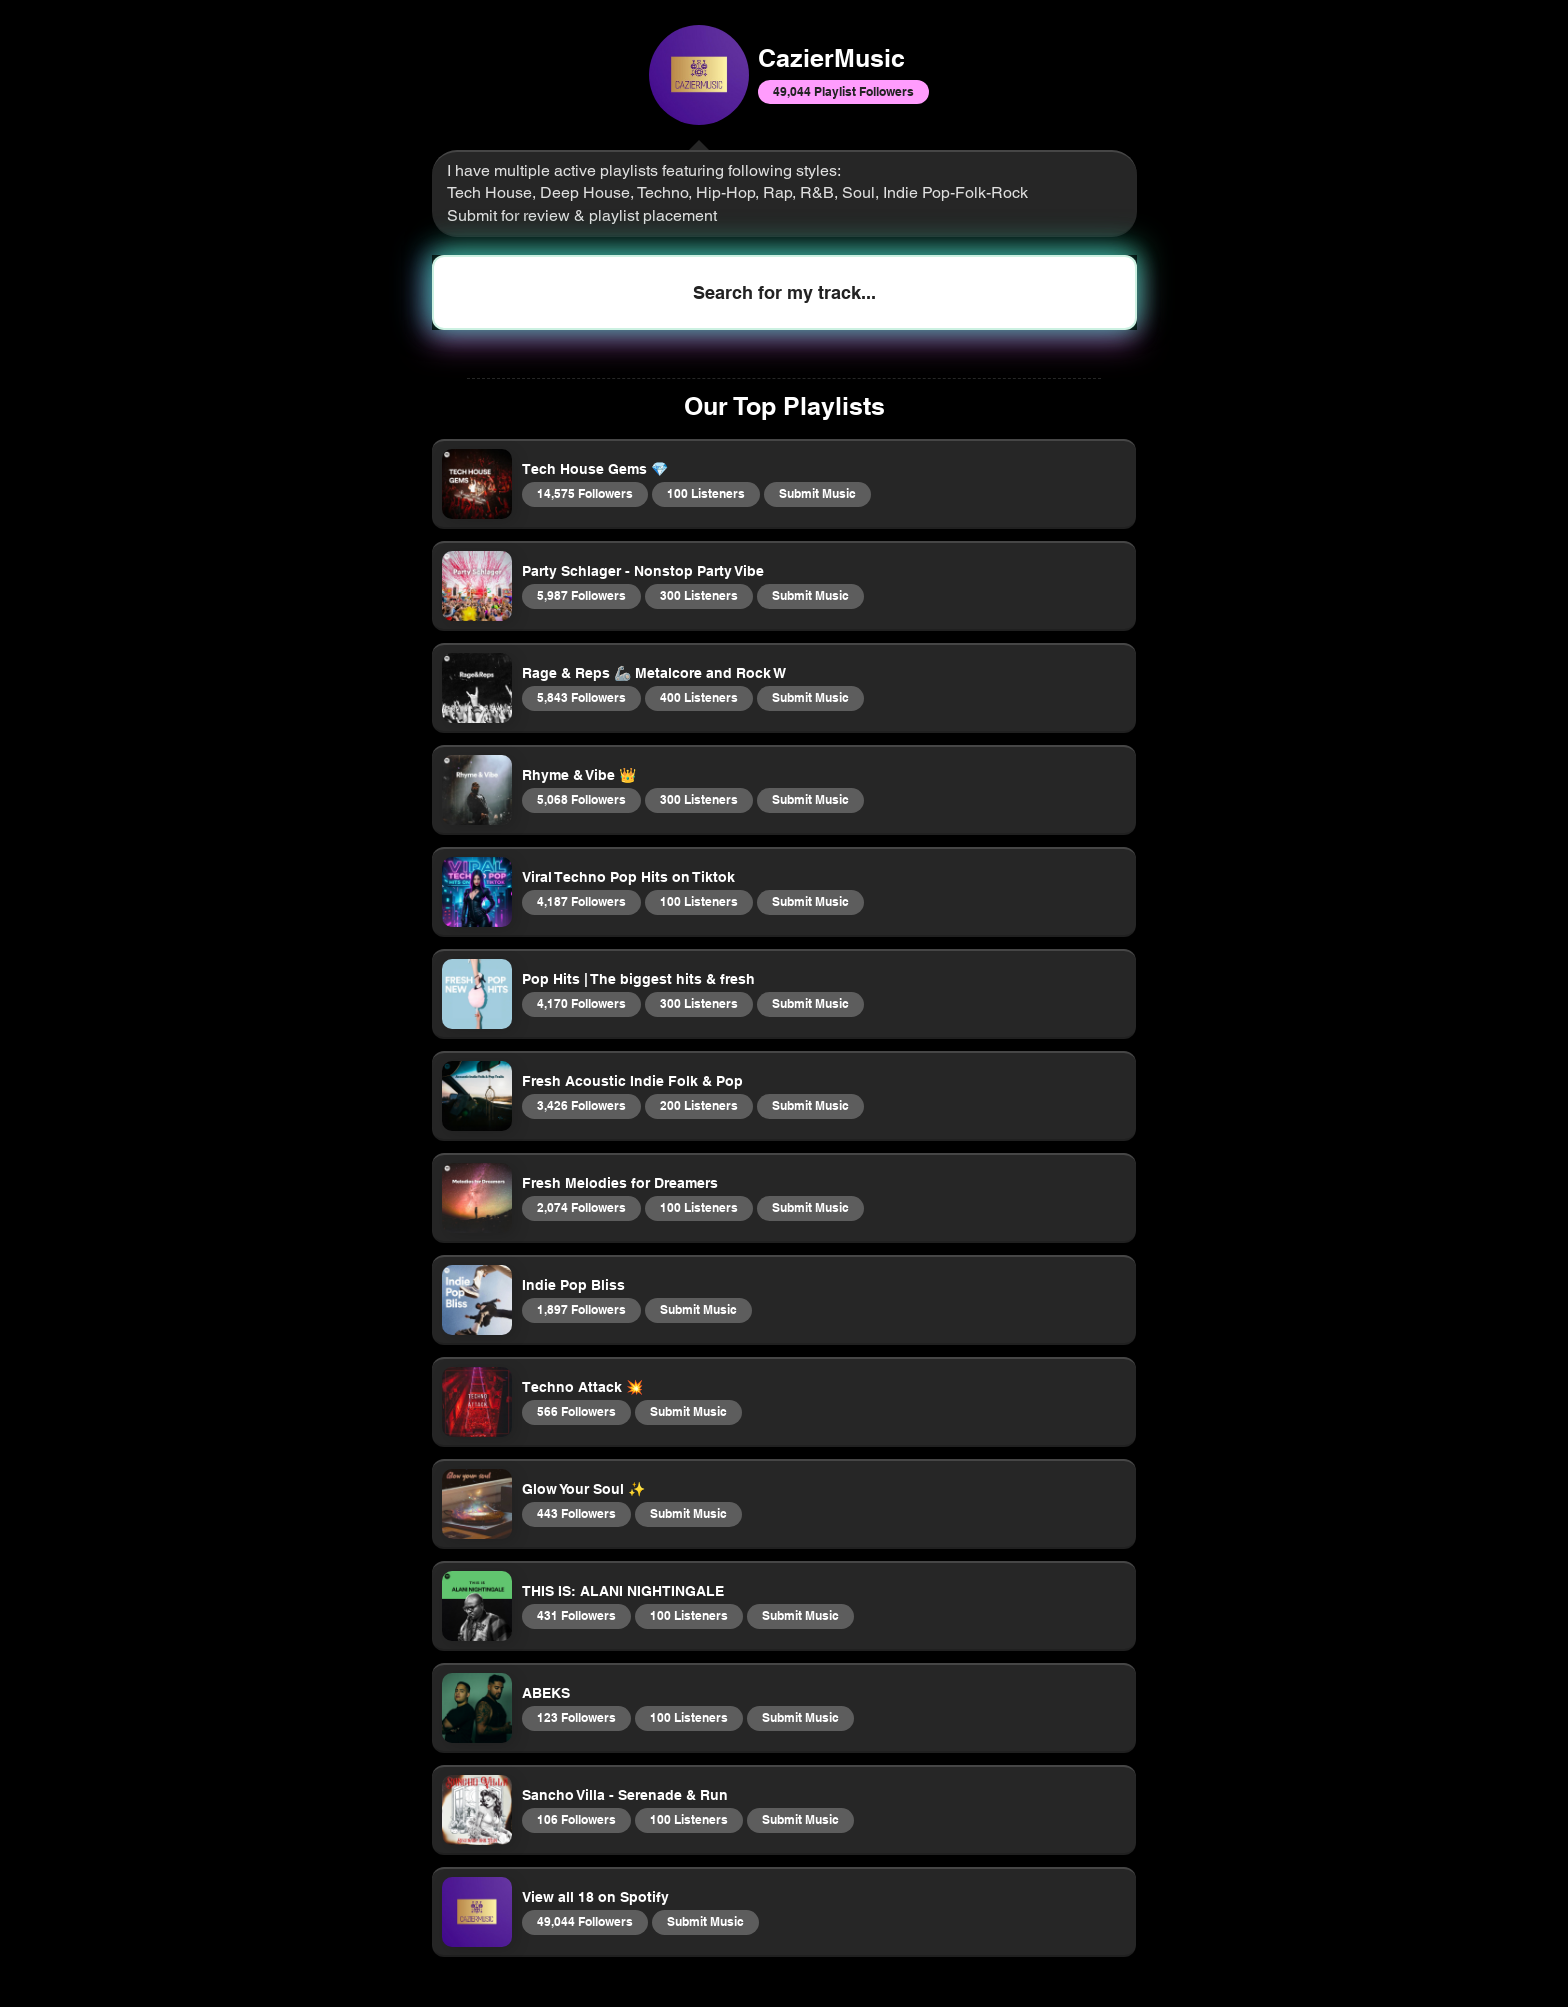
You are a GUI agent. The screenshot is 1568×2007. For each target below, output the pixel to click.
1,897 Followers (581, 1309)
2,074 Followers (581, 1207)
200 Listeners (698, 1105)
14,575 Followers (584, 493)
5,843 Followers (581, 697)
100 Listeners (705, 493)
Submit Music (817, 493)
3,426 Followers (581, 1105)
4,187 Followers (581, 901)
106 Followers (576, 1819)
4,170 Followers (581, 1003)
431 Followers (576, 1615)
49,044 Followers (584, 1921)
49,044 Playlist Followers (843, 91)
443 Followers (576, 1513)
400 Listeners (698, 697)
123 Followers (576, 1717)
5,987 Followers (581, 595)
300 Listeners (698, 595)
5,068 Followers (581, 799)
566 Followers (576, 1411)
